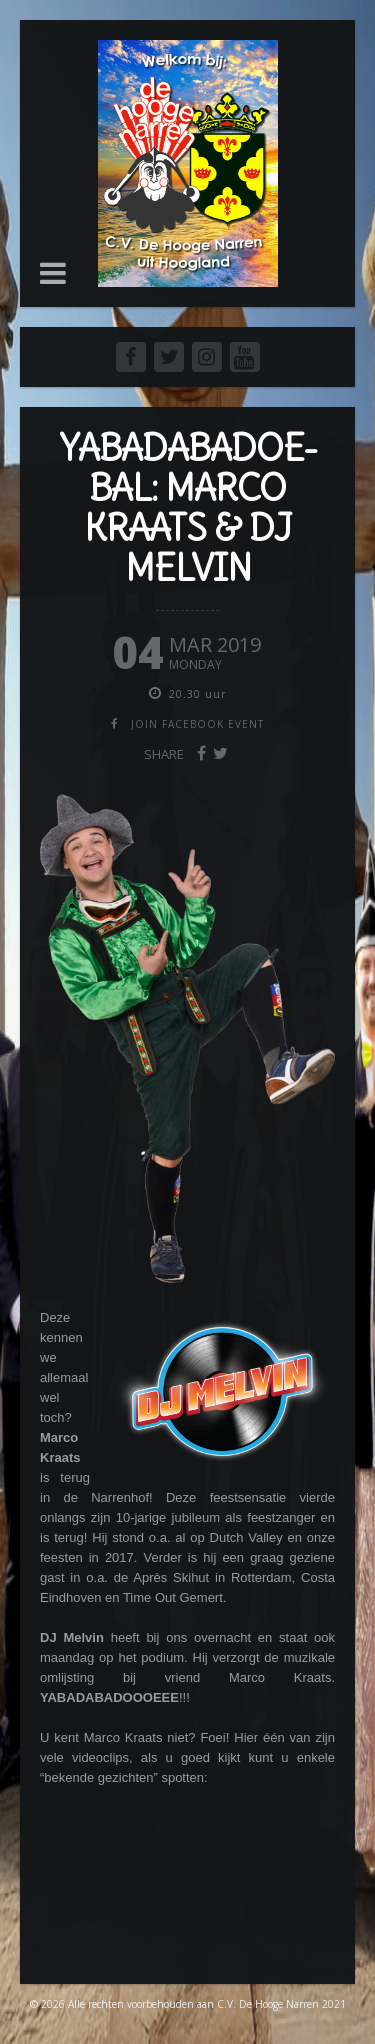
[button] (53, 273)
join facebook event (197, 724)
